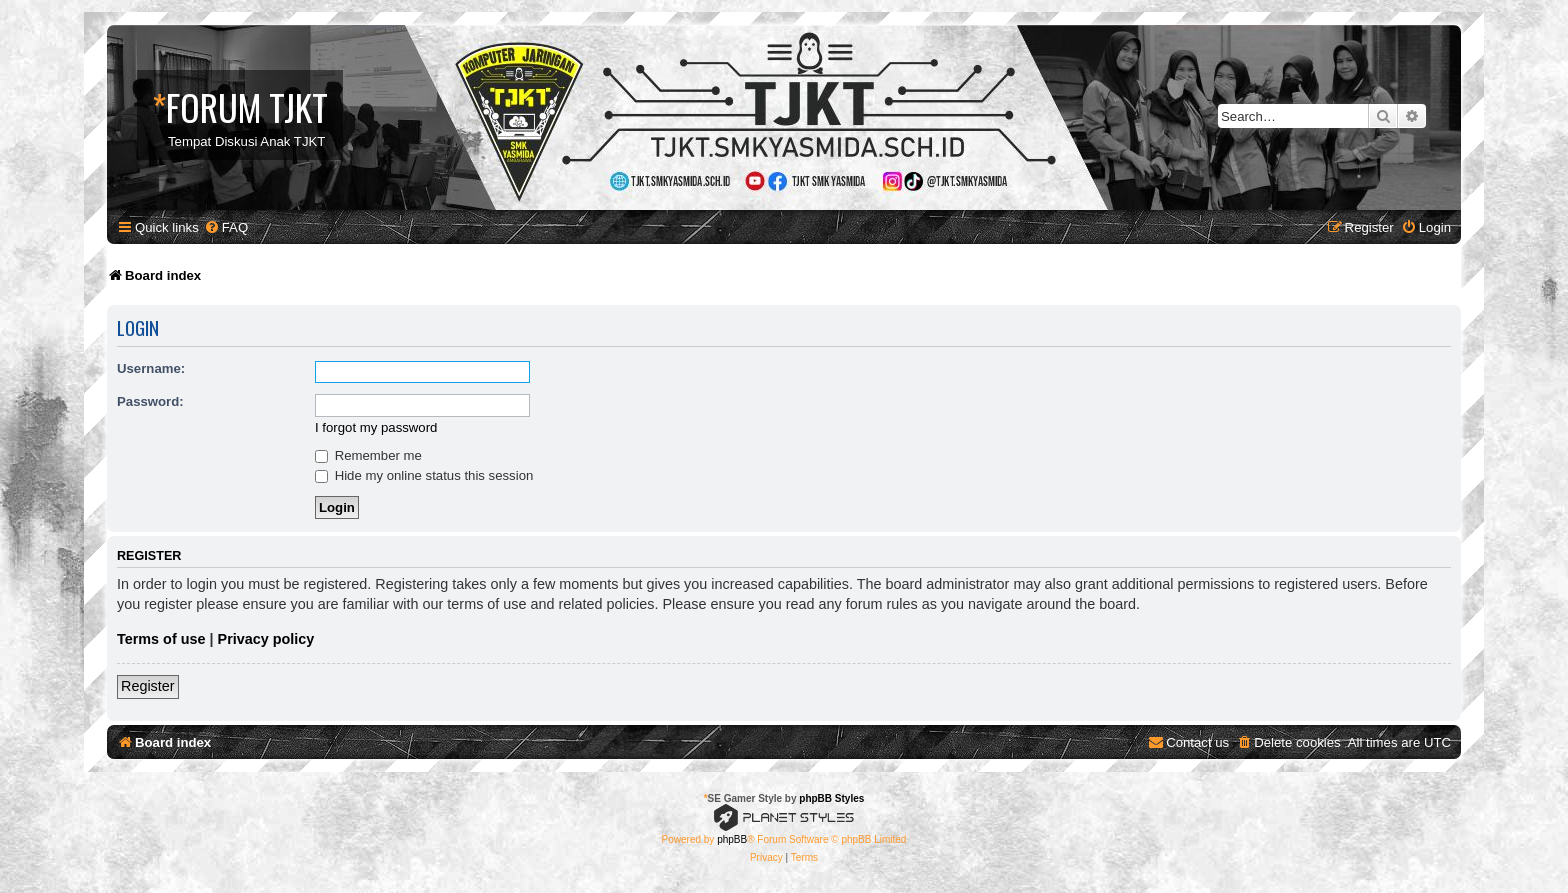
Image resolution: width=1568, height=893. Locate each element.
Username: (151, 368)
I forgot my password (376, 427)
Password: (150, 401)
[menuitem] (226, 227)
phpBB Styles (831, 798)
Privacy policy (266, 639)
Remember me (368, 455)
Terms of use (161, 639)
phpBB (732, 839)
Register (148, 686)
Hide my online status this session (424, 475)
